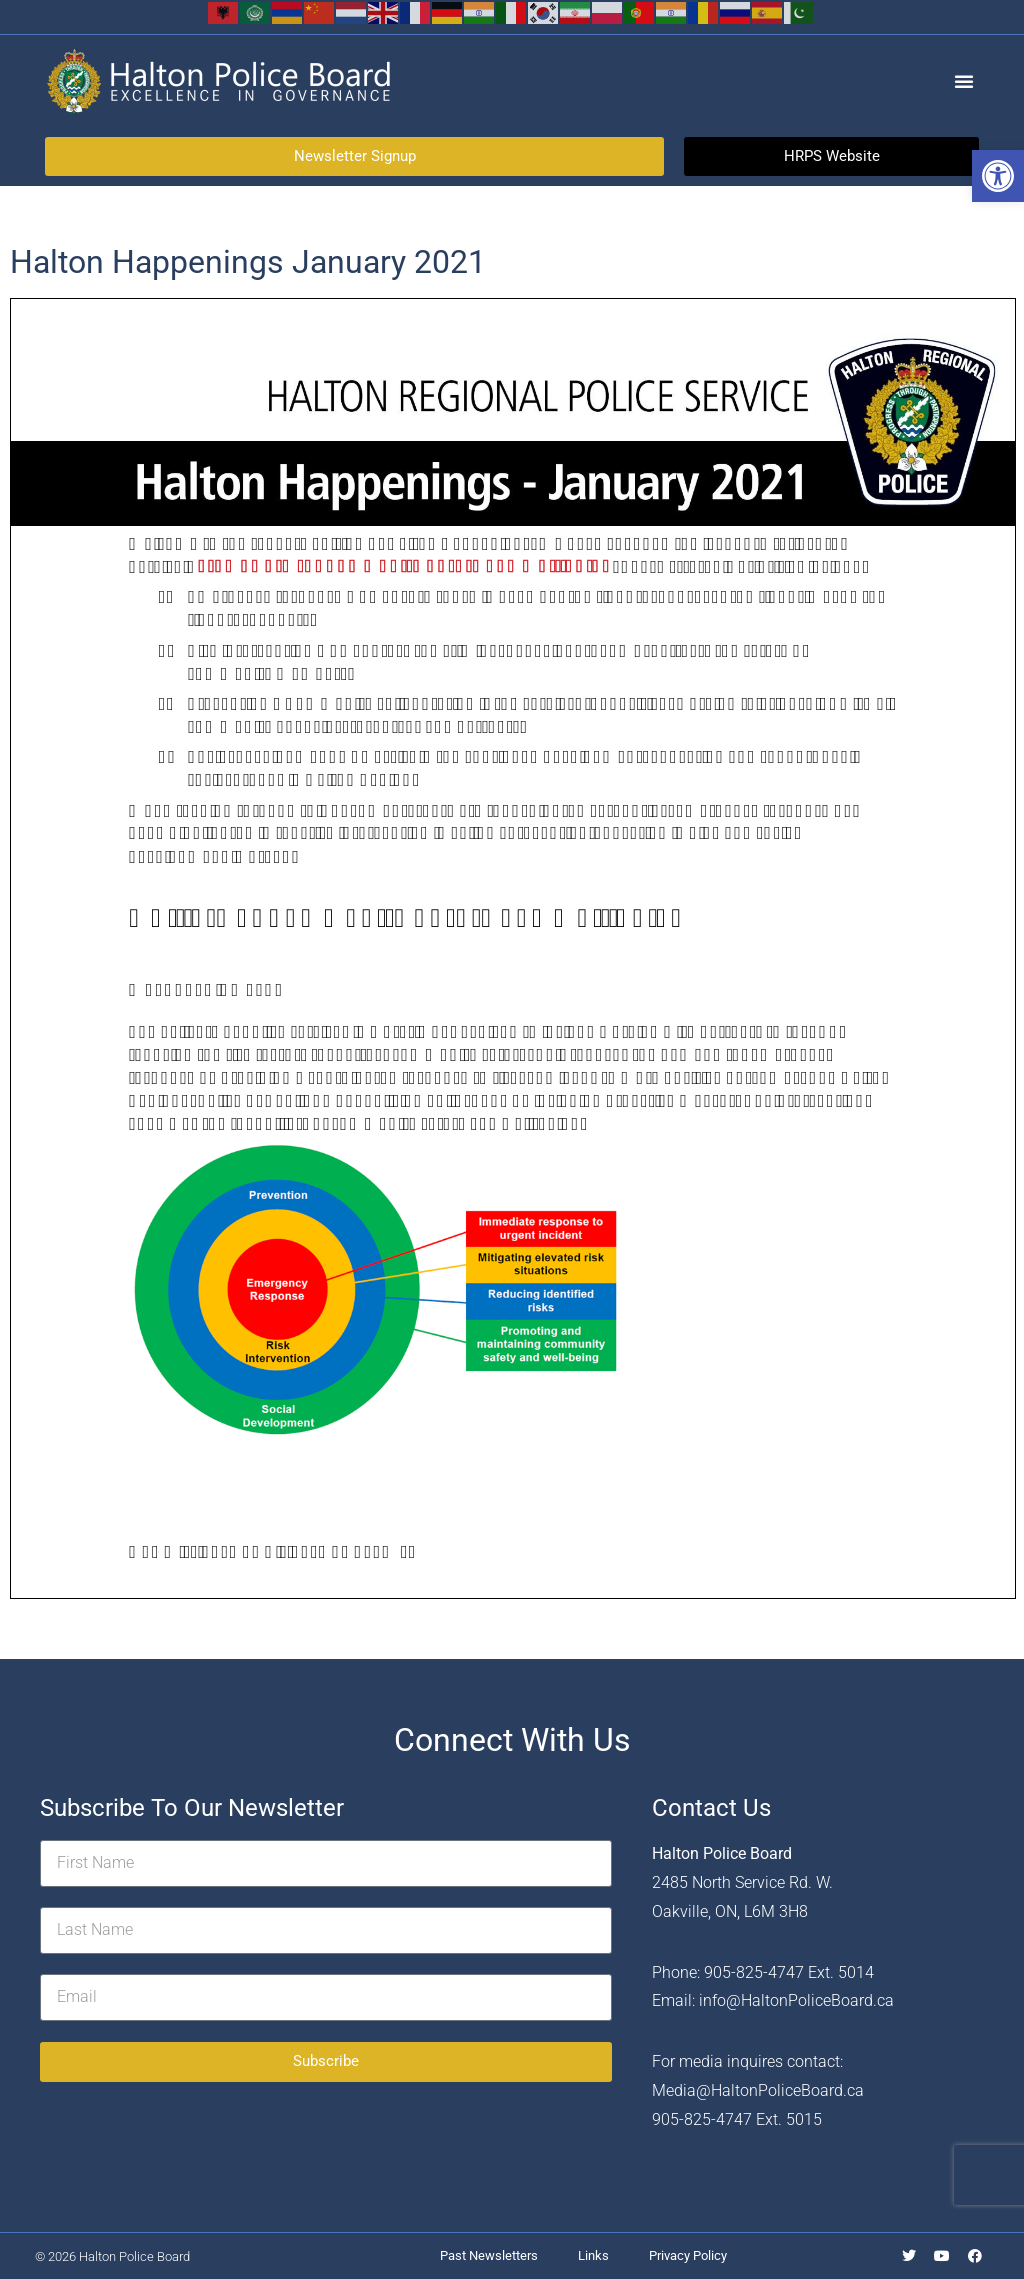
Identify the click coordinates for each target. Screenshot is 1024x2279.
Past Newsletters (489, 2255)
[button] (998, 176)
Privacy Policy (688, 2255)
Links (593, 2255)
